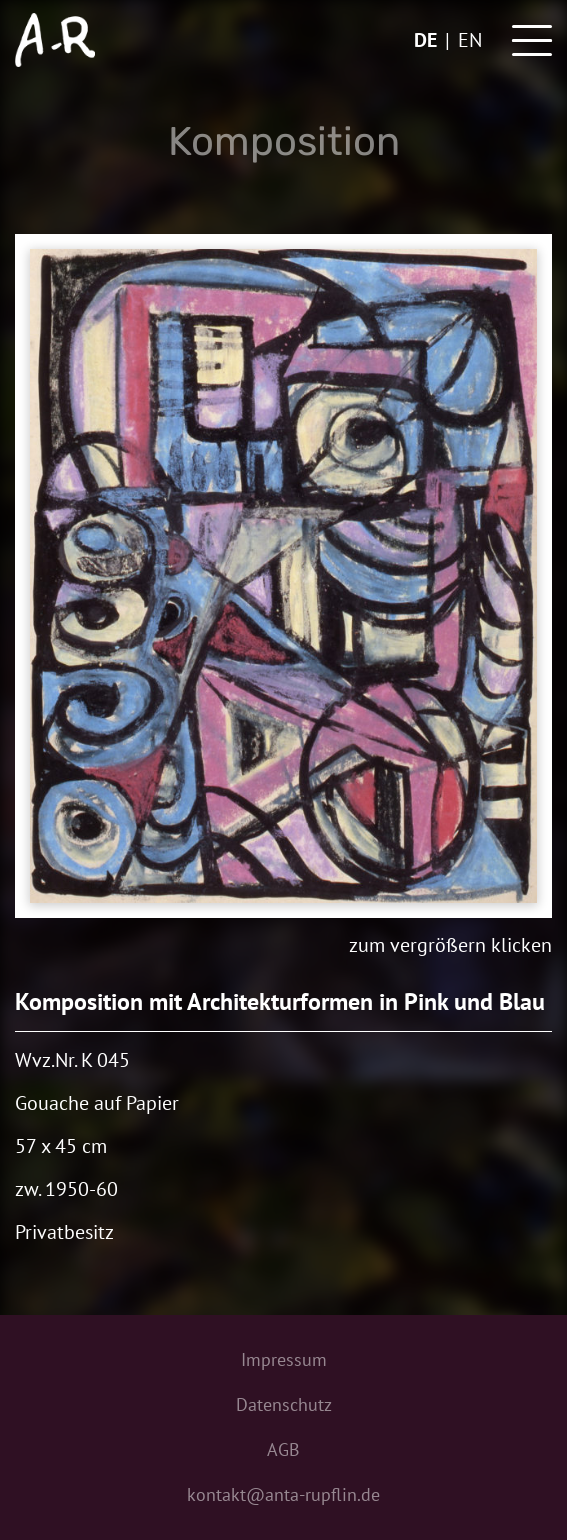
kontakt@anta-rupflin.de (283, 1494)
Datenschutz (284, 1404)
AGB (283, 1449)
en (470, 40)
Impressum (284, 1359)
